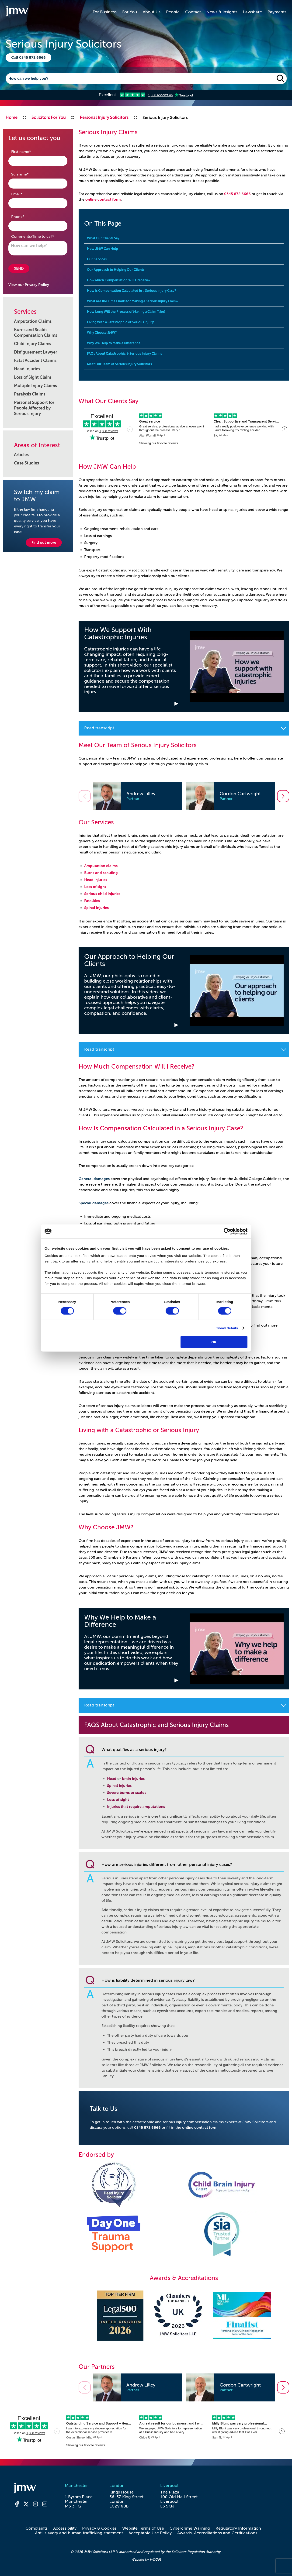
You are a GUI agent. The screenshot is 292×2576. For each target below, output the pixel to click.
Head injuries (95, 880)
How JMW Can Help (102, 249)
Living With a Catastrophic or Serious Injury (120, 322)
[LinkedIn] (45, 2505)
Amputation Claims (33, 321)
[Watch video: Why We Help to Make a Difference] (184, 1649)
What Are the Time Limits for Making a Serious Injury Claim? (132, 301)
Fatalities (92, 901)
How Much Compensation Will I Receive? (118, 280)
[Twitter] (26, 2505)
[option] (137, 796)
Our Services (97, 259)
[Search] (140, 78)
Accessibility (64, 2528)
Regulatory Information (238, 2528)
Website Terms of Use (143, 2528)
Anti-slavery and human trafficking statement (79, 2533)
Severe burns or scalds (126, 1793)
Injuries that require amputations (136, 1807)
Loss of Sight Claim (32, 377)
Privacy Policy (37, 285)
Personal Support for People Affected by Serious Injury (34, 408)
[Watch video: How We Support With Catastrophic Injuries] (184, 666)
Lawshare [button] (252, 12)
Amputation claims (101, 866)
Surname (27, 174)
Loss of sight (95, 887)
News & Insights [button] (221, 12)
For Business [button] (105, 12)
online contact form (102, 199)
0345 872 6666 (237, 194)
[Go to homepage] (17, 12)
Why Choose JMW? (102, 332)
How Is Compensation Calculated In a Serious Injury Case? (131, 290)
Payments (277, 12)
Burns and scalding (101, 873)
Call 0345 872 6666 (28, 57)
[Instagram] (35, 2505)
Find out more (43, 542)
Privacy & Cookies (99, 2528)
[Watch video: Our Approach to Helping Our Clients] (184, 990)
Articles (21, 454)
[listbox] (184, 796)
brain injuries (133, 1779)
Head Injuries (27, 369)
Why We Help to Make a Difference (113, 343)
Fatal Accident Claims (35, 360)
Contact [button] (193, 12)
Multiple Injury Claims (35, 385)
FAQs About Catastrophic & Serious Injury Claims (124, 353)
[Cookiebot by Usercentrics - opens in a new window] (227, 1231)
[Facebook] (17, 2505)
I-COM (155, 2559)
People (173, 12)
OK (214, 1342)
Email (24, 193)
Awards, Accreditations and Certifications (217, 2533)
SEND (19, 268)
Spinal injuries (96, 908)
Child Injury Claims (32, 343)
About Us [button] (151, 12)
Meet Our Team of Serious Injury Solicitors (119, 364)
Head (111, 1779)
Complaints (36, 2528)
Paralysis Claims (29, 394)
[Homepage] (31, 2489)
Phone (25, 216)
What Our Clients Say (103, 238)
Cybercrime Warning (190, 2528)
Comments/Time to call (38, 236)
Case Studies (26, 463)
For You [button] (129, 12)
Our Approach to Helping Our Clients (115, 270)
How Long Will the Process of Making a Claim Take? (126, 311)
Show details (227, 1328)
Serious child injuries (102, 894)
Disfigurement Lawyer (35, 352)
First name (28, 151)
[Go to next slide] (283, 796)
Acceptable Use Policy (150, 2533)
